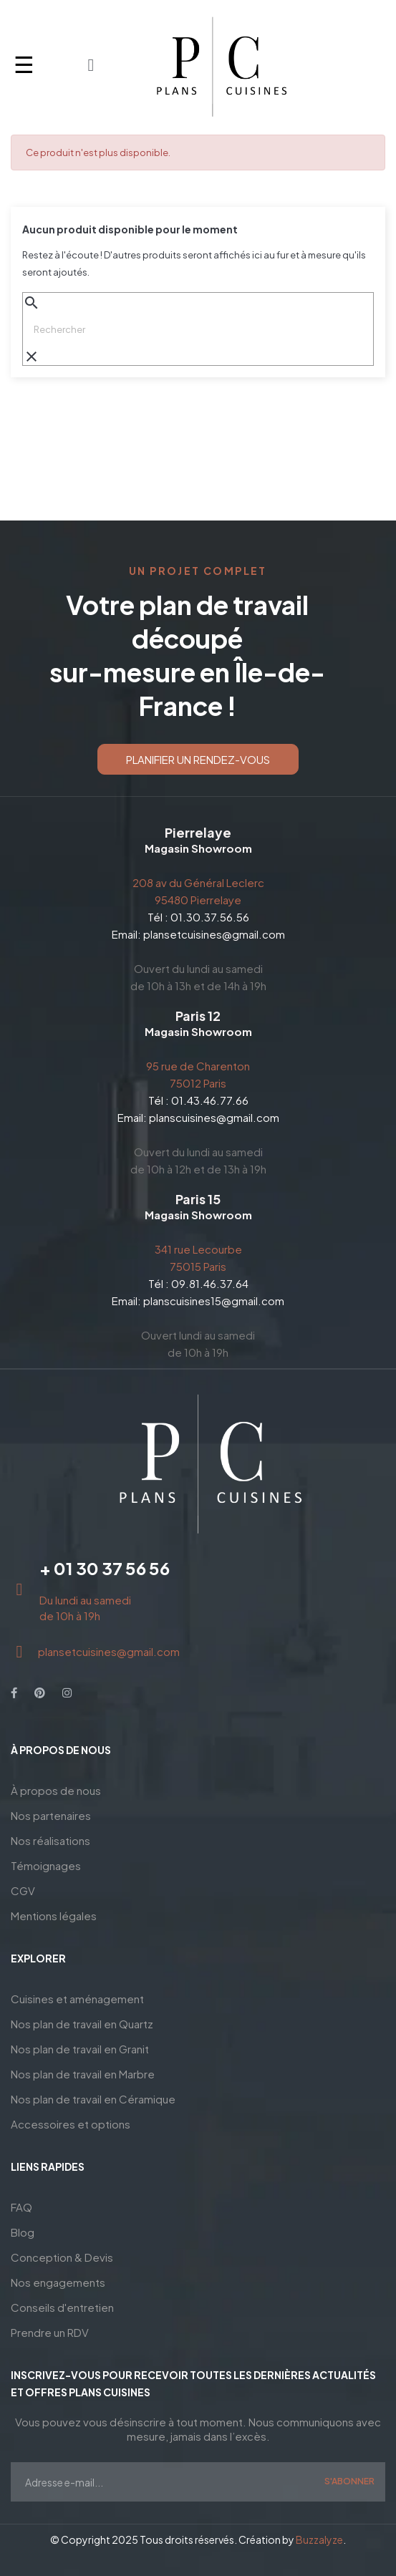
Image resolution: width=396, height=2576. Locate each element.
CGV (23, 1890)
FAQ (21, 2207)
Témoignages (46, 1865)
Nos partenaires (51, 1815)
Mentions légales (54, 1915)
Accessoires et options (70, 2124)
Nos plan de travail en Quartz (82, 2023)
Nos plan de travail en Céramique (93, 2099)
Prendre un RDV (50, 2332)
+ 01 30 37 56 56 (104, 1568)
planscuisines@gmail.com (214, 1117)
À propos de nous (56, 1790)
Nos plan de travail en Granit (80, 2049)
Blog (22, 2232)
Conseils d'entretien (62, 2307)
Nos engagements (58, 2282)
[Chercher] (198, 329)
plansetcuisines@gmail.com (214, 934)
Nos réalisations (50, 1840)
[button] (198, 759)
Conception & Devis (62, 2257)
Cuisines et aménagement (77, 1998)
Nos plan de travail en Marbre (83, 2074)
